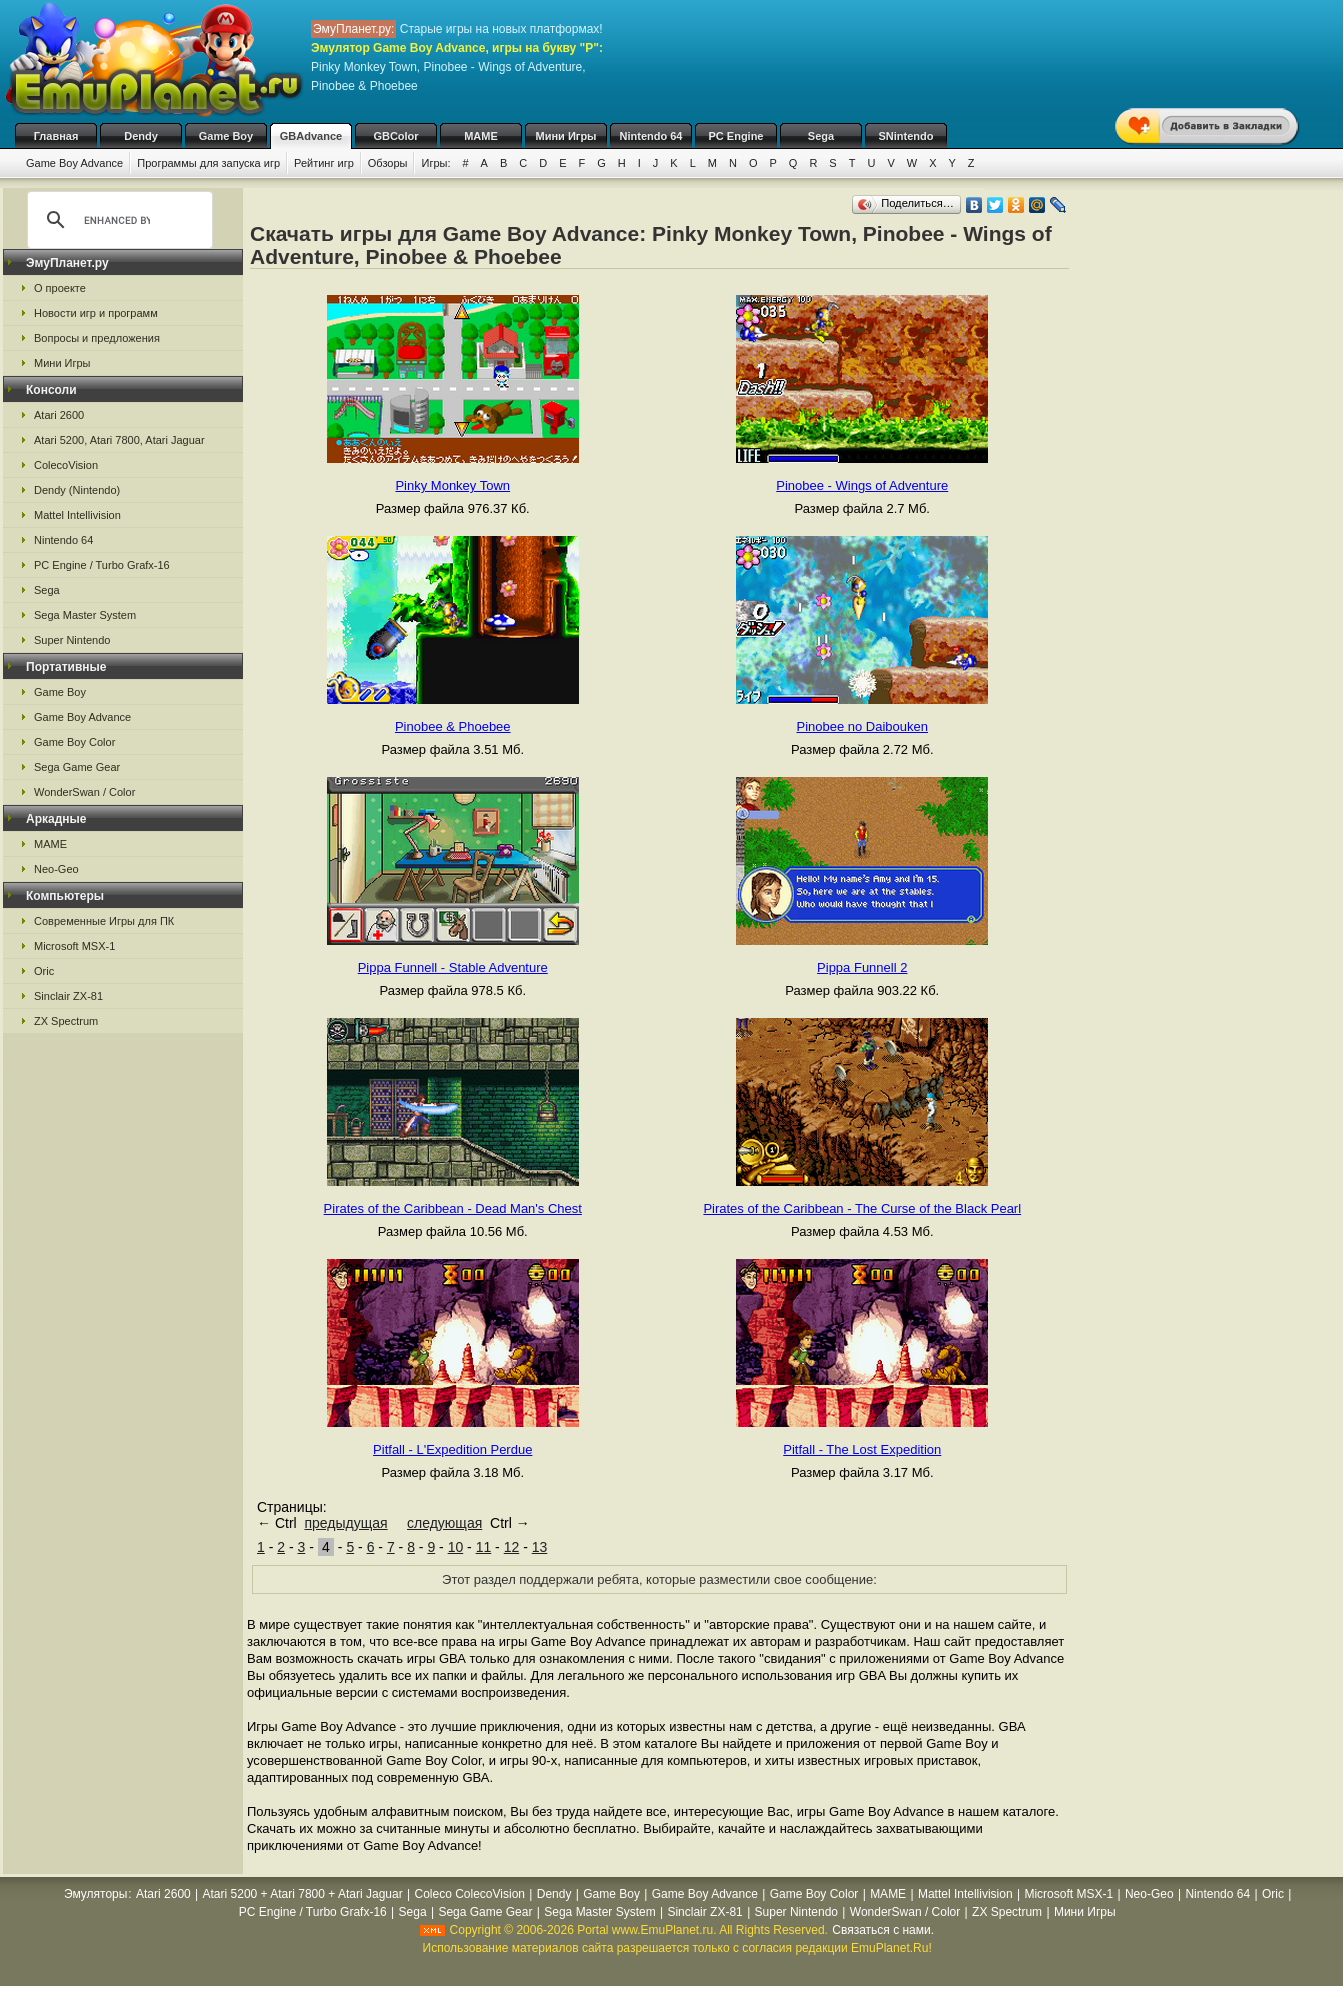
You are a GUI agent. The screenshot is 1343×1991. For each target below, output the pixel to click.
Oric (44, 971)
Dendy (141, 136)
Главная (56, 136)
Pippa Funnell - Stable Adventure (453, 967)
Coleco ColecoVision (469, 1894)
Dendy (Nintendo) (77, 490)
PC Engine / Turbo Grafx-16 (102, 565)
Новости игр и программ (96, 313)
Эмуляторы (95, 1894)
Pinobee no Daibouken (862, 726)
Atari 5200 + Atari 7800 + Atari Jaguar (303, 1894)
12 (512, 1547)
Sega (821, 136)
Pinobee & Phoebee (453, 726)
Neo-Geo (56, 869)
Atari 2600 (59, 415)
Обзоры (388, 163)
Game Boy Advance (74, 163)
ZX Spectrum (66, 1021)
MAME (481, 136)
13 (540, 1547)
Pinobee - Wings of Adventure (862, 485)
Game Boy (226, 136)
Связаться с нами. (883, 1930)
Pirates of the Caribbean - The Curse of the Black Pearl (862, 1208)
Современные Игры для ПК (104, 921)
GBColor (395, 136)
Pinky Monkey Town (452, 485)
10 (456, 1547)
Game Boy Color (74, 742)
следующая (444, 1523)
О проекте (60, 288)
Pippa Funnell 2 (862, 967)
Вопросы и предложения (97, 338)
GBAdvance (311, 136)
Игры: (435, 163)
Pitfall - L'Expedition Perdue (452, 1449)
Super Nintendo (72, 640)
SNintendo (906, 136)
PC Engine (735, 136)
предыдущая (345, 1523)
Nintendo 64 (651, 136)
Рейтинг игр (324, 163)
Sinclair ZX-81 (68, 996)
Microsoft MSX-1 (74, 946)
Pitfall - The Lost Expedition (862, 1449)
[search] (117, 220)
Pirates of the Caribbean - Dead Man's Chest (453, 1208)
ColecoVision (66, 465)
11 (484, 1547)
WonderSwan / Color (84, 792)
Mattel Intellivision (77, 515)
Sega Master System (85, 615)
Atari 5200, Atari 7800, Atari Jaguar (119, 440)
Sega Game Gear (77, 767)
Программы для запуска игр (208, 163)
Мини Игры (566, 136)
